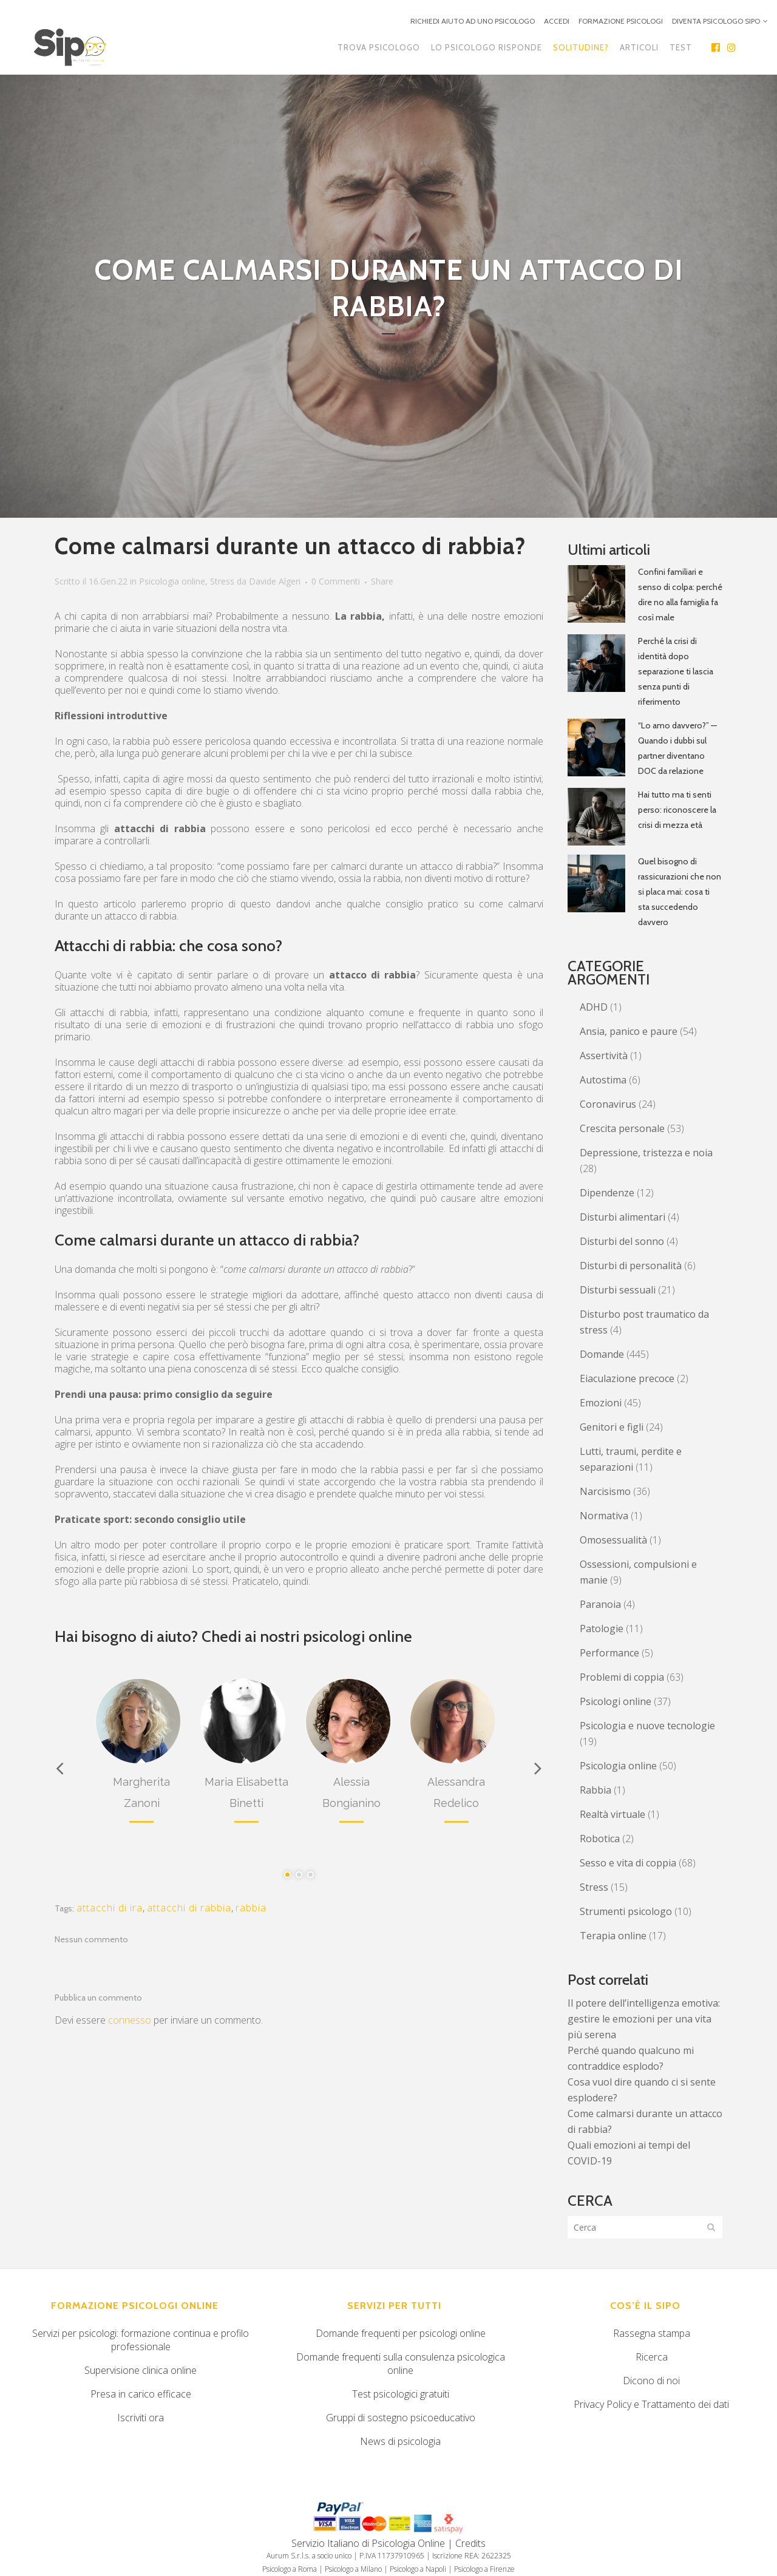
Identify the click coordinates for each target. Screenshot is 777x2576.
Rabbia (595, 1790)
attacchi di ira (109, 1907)
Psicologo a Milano (353, 2569)
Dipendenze (607, 1192)
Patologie (601, 1628)
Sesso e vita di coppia (628, 1862)
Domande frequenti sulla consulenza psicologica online (400, 2363)
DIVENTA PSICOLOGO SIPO (716, 20)
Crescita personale (622, 1128)
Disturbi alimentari (622, 1217)
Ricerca (652, 2357)
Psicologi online (615, 1701)
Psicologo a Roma (289, 2569)
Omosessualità (613, 1540)
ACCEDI (556, 20)
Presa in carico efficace (140, 2394)
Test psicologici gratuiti (400, 2394)
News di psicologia (400, 2441)
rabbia (251, 1907)
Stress (222, 581)
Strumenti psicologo (626, 1911)
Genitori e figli (611, 1427)
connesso (129, 2020)
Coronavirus (608, 1104)
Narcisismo (605, 1491)
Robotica (600, 1838)
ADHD (594, 1007)
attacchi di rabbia (189, 1907)
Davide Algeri (274, 581)
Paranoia (600, 1604)
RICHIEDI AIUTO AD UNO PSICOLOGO (472, 20)
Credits (470, 2543)
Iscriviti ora (140, 2417)
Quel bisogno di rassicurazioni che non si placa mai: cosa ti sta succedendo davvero (679, 891)
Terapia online (613, 1935)
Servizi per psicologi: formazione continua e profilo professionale (140, 2340)
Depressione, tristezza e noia (646, 1152)
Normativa (604, 1515)
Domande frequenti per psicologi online (401, 2333)
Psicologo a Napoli (418, 2569)
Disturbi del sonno (622, 1241)
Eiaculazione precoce (627, 1378)
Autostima (603, 1079)
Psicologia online (172, 581)
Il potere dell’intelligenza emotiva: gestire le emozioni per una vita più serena (644, 2018)
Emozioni (601, 1402)
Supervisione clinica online (140, 2370)
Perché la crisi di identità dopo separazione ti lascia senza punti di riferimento (675, 671)
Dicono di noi (651, 2380)
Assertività (604, 1055)
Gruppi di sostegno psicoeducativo (400, 2417)
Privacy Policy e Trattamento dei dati (651, 2404)
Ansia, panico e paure (628, 1031)
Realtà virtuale (612, 1814)
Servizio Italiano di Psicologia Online (368, 2543)
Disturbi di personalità (631, 1265)
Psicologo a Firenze (484, 2569)
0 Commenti (335, 581)
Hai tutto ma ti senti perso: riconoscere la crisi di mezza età (677, 809)
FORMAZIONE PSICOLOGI (621, 20)
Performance (609, 1652)
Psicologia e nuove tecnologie (647, 1725)
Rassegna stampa (651, 2333)
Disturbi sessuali (618, 1289)
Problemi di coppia (622, 1677)
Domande (602, 1354)
